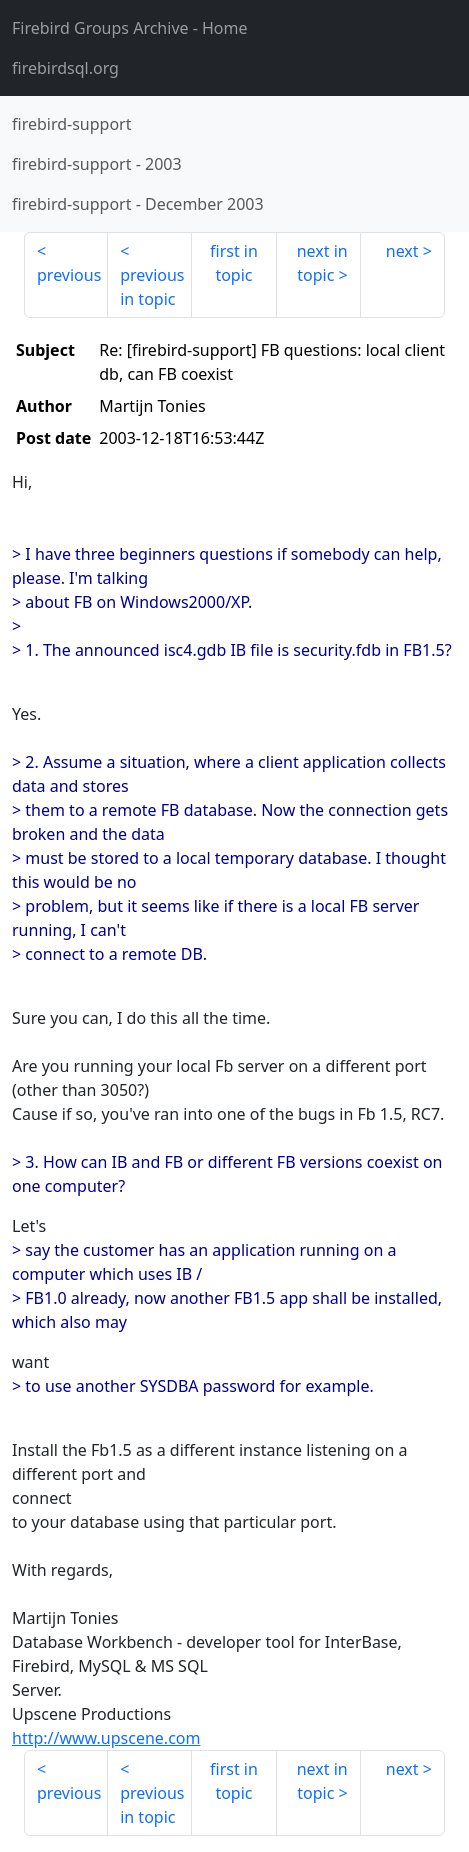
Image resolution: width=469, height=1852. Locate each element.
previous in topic (152, 287)
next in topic (322, 263)
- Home (130, 28)
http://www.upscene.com (106, 1738)
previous (69, 275)
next (402, 251)
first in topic (234, 263)
